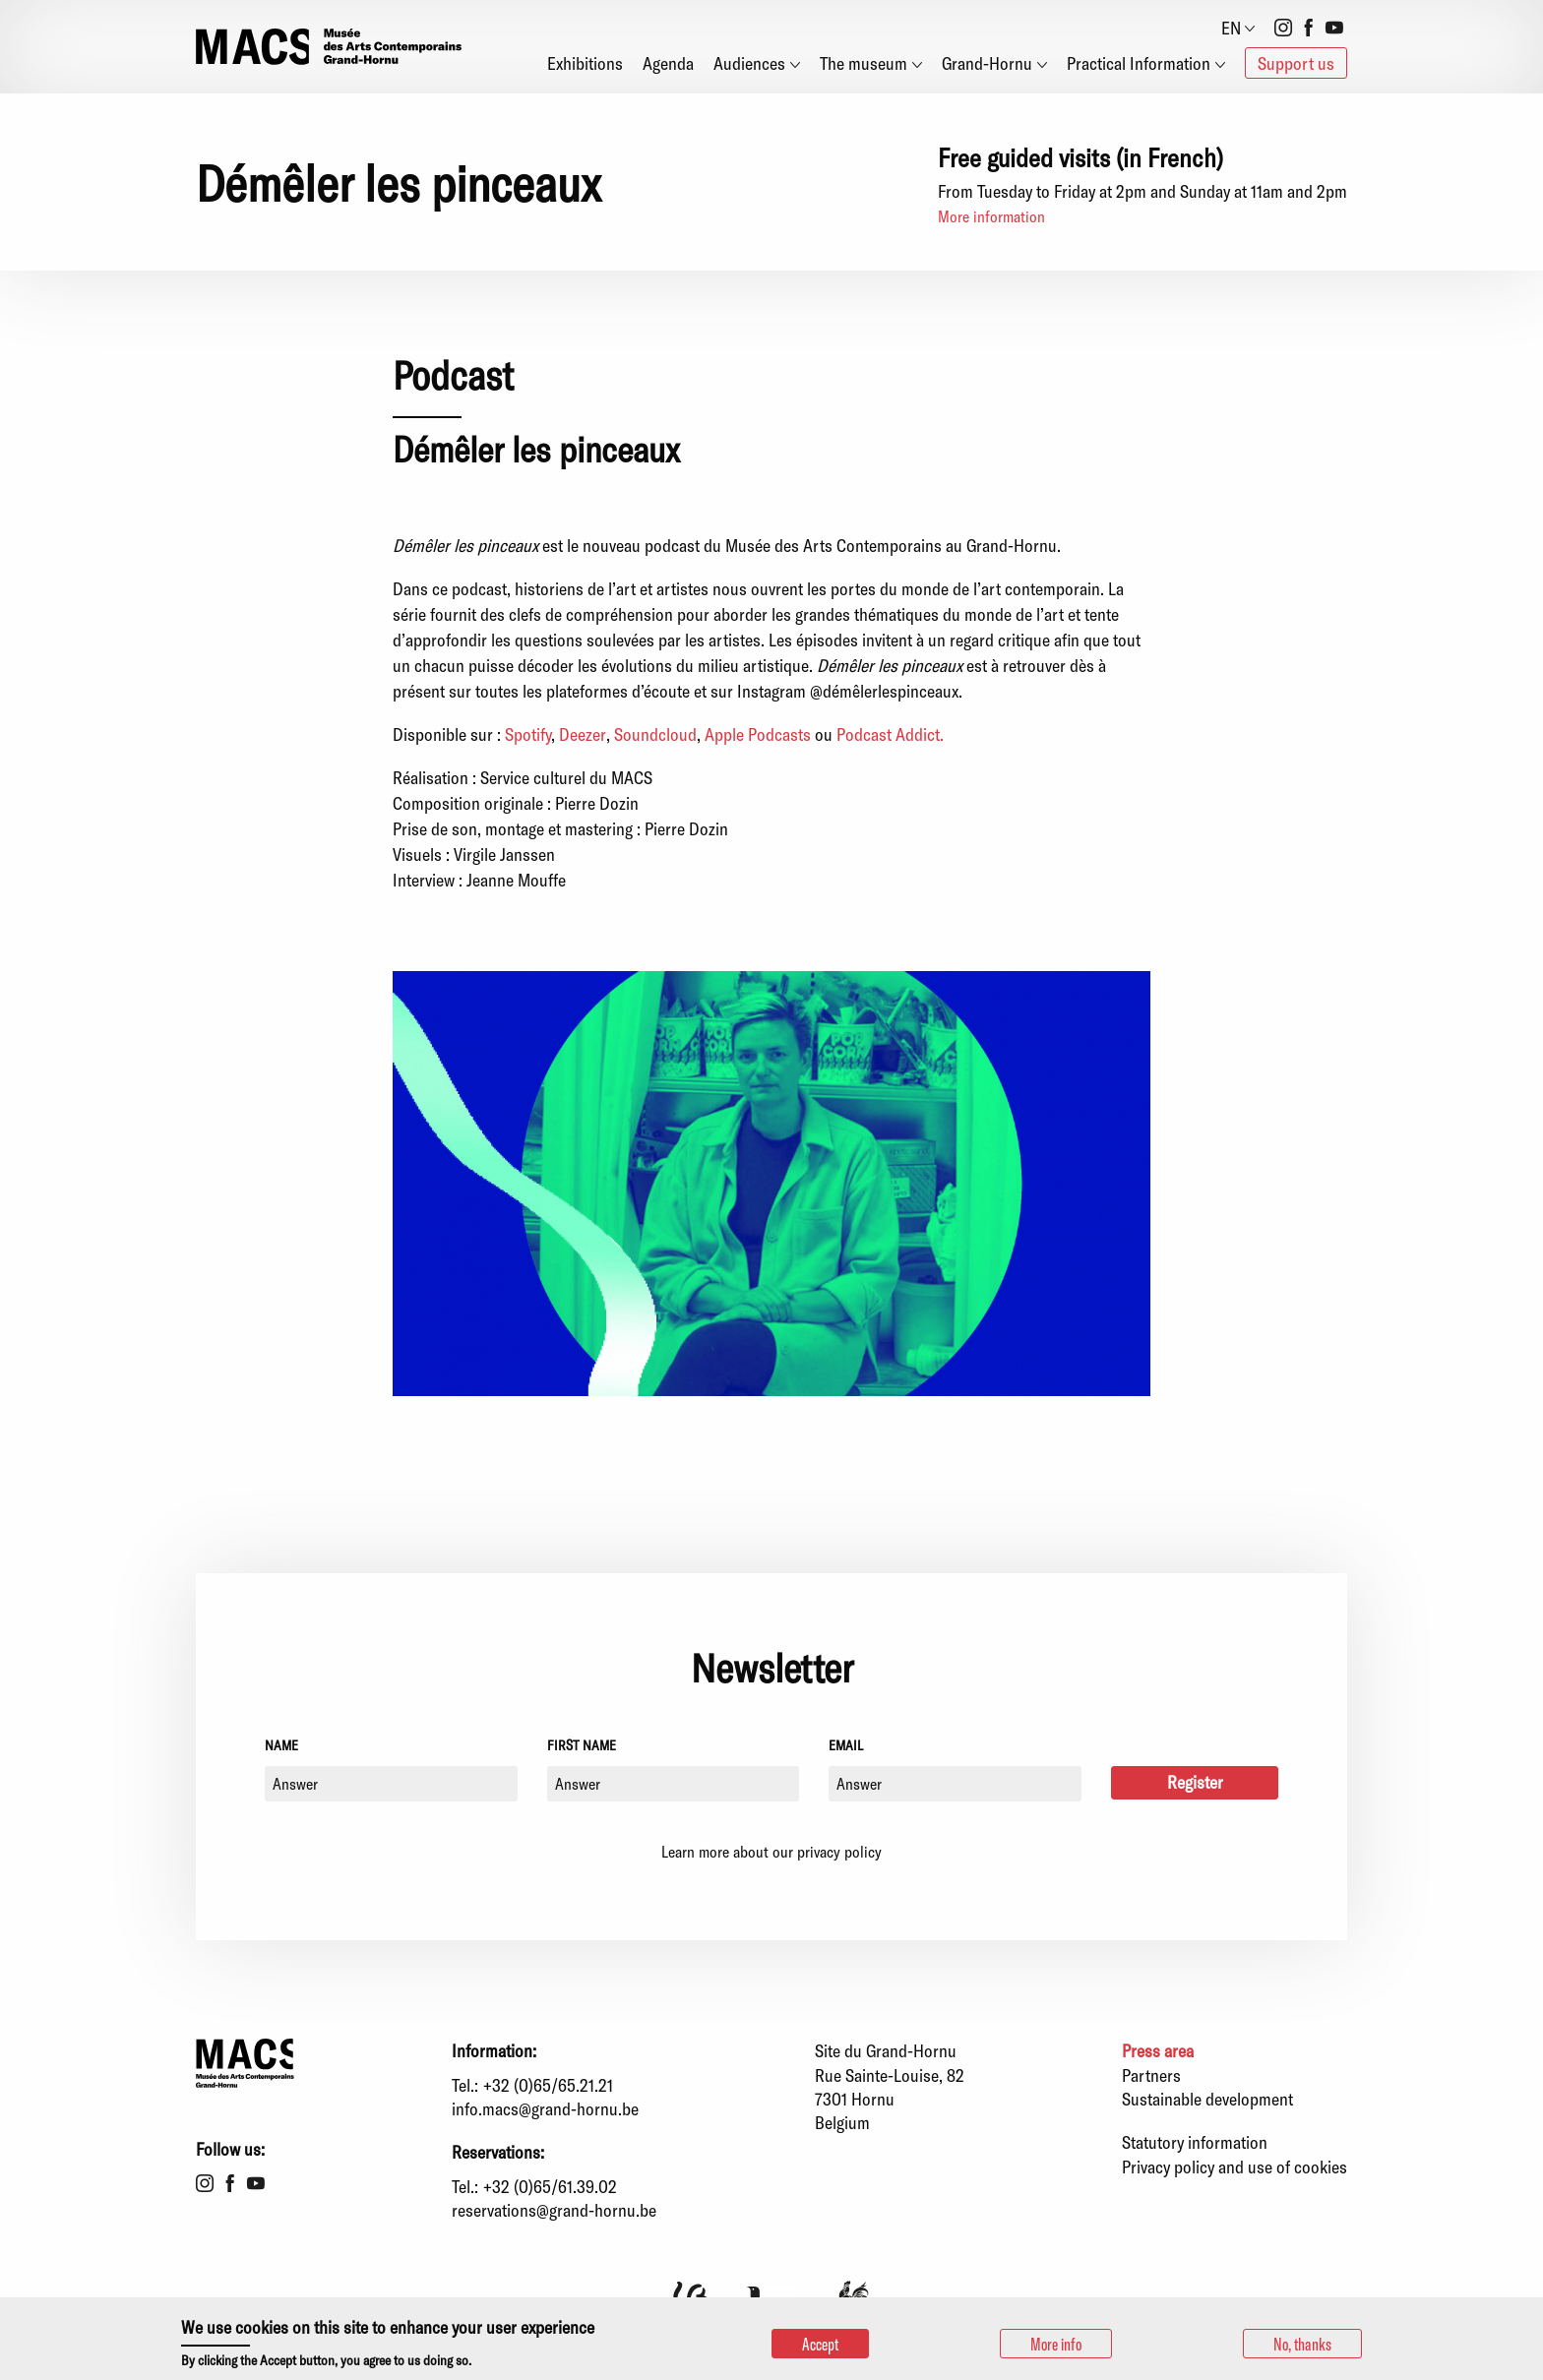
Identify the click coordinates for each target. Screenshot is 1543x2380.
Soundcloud (655, 734)
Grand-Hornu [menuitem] (987, 63)
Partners (1151, 2075)
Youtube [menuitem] (1334, 27)
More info (1055, 2343)
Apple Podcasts (756, 734)
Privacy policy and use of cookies (1234, 2166)
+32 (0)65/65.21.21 (548, 2085)
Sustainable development (1207, 2098)
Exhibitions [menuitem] (585, 63)
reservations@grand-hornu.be (554, 2210)
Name (281, 1745)
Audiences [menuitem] (749, 63)
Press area (1158, 2050)
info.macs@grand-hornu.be (545, 2108)
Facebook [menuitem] (1309, 27)
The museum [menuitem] (863, 63)
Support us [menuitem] (1296, 63)
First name (581, 1745)
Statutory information (1194, 2142)
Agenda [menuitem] (668, 63)
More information (991, 216)
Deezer (582, 734)
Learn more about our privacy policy (771, 1851)
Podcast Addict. (890, 734)
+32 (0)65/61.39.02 (550, 2186)
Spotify (528, 734)
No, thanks (1302, 2343)
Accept (820, 2343)
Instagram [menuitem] (1283, 27)
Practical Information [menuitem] (1138, 63)
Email (846, 1745)
